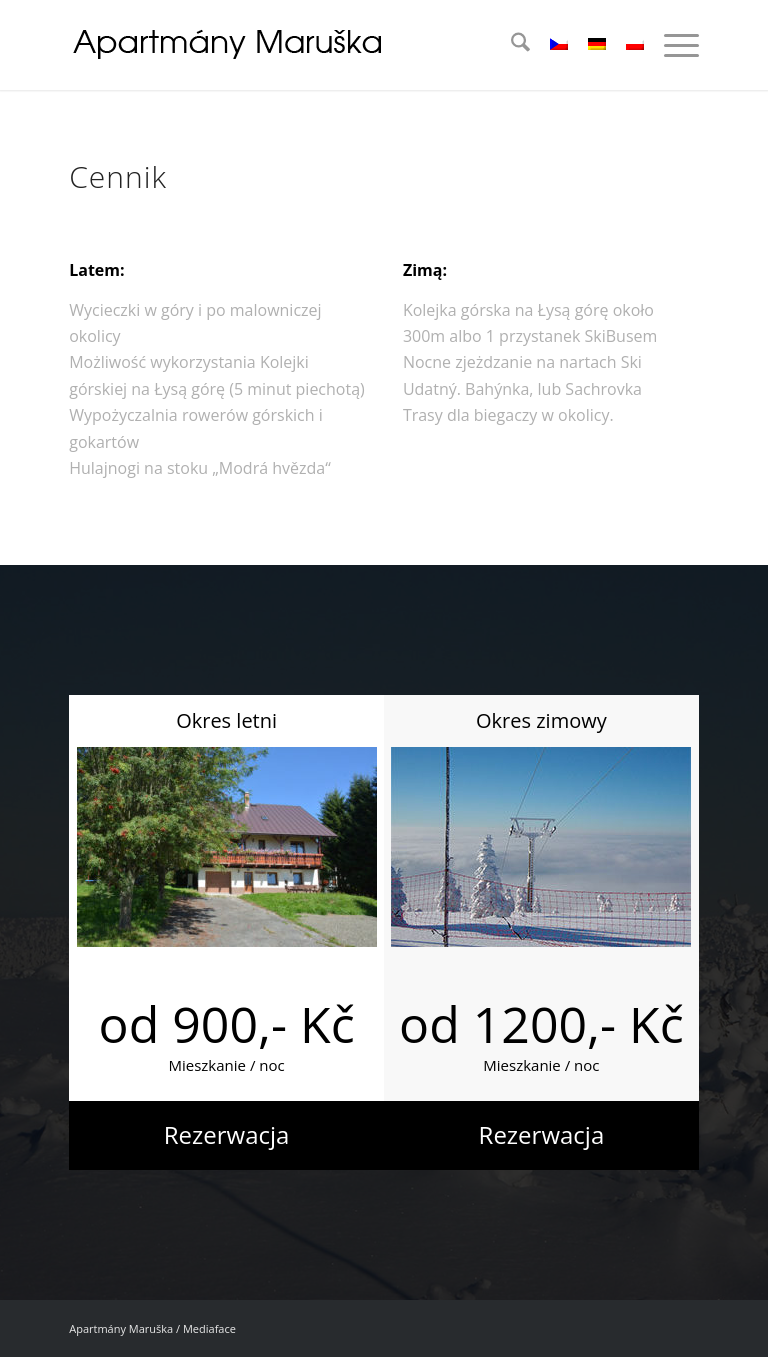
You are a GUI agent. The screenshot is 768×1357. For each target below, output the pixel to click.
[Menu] (671, 45)
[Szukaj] (510, 45)
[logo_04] (230, 45)
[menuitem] (510, 45)
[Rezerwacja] (226, 1135)
